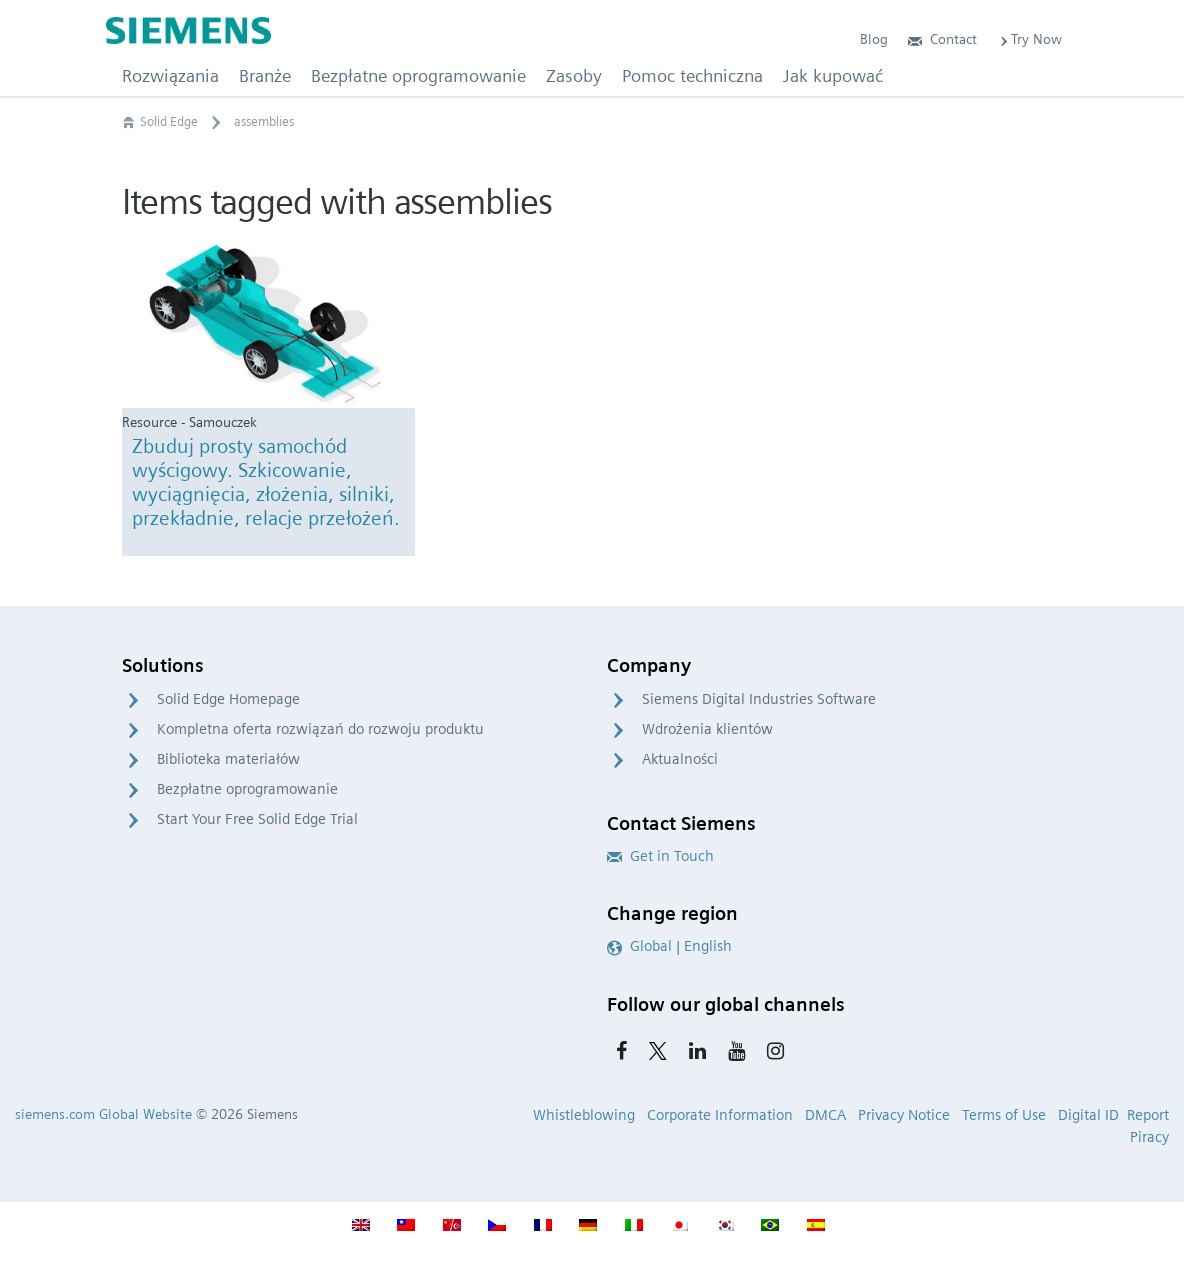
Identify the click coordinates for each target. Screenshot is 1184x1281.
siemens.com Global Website (103, 1114)
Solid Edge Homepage (228, 699)
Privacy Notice (904, 1115)
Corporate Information (720, 1115)
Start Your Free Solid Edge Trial (257, 819)
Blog (874, 39)
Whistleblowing (584, 1115)
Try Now (1029, 39)
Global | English (669, 946)
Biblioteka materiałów (228, 759)
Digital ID (1088, 1115)
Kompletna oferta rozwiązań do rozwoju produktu (320, 729)
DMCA (825, 1115)
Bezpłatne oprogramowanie (247, 789)
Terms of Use (1004, 1115)
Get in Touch (660, 856)
